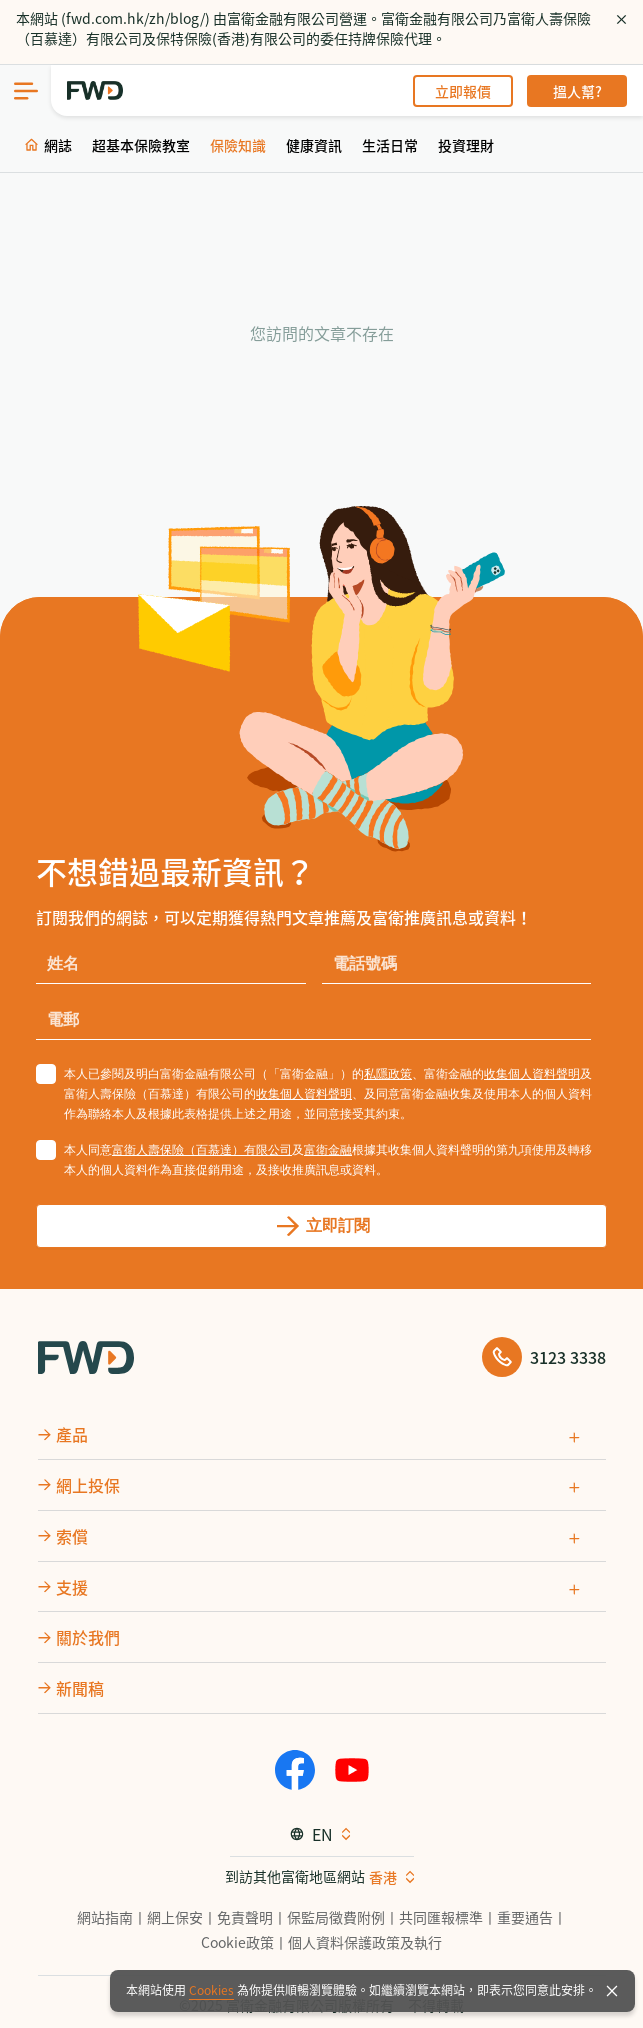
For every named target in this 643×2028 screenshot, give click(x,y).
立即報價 (463, 91)
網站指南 (105, 1917)
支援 (72, 1586)
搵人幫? (577, 91)
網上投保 (88, 1485)
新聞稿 (80, 1688)
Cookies (211, 1990)
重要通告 (525, 1917)
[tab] (322, 1434)
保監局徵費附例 (336, 1917)
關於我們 (88, 1637)
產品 (72, 1434)
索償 (72, 1536)
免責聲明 (245, 1917)
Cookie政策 (237, 1942)
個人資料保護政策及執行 (365, 1942)
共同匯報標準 (441, 1917)
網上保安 (175, 1917)
